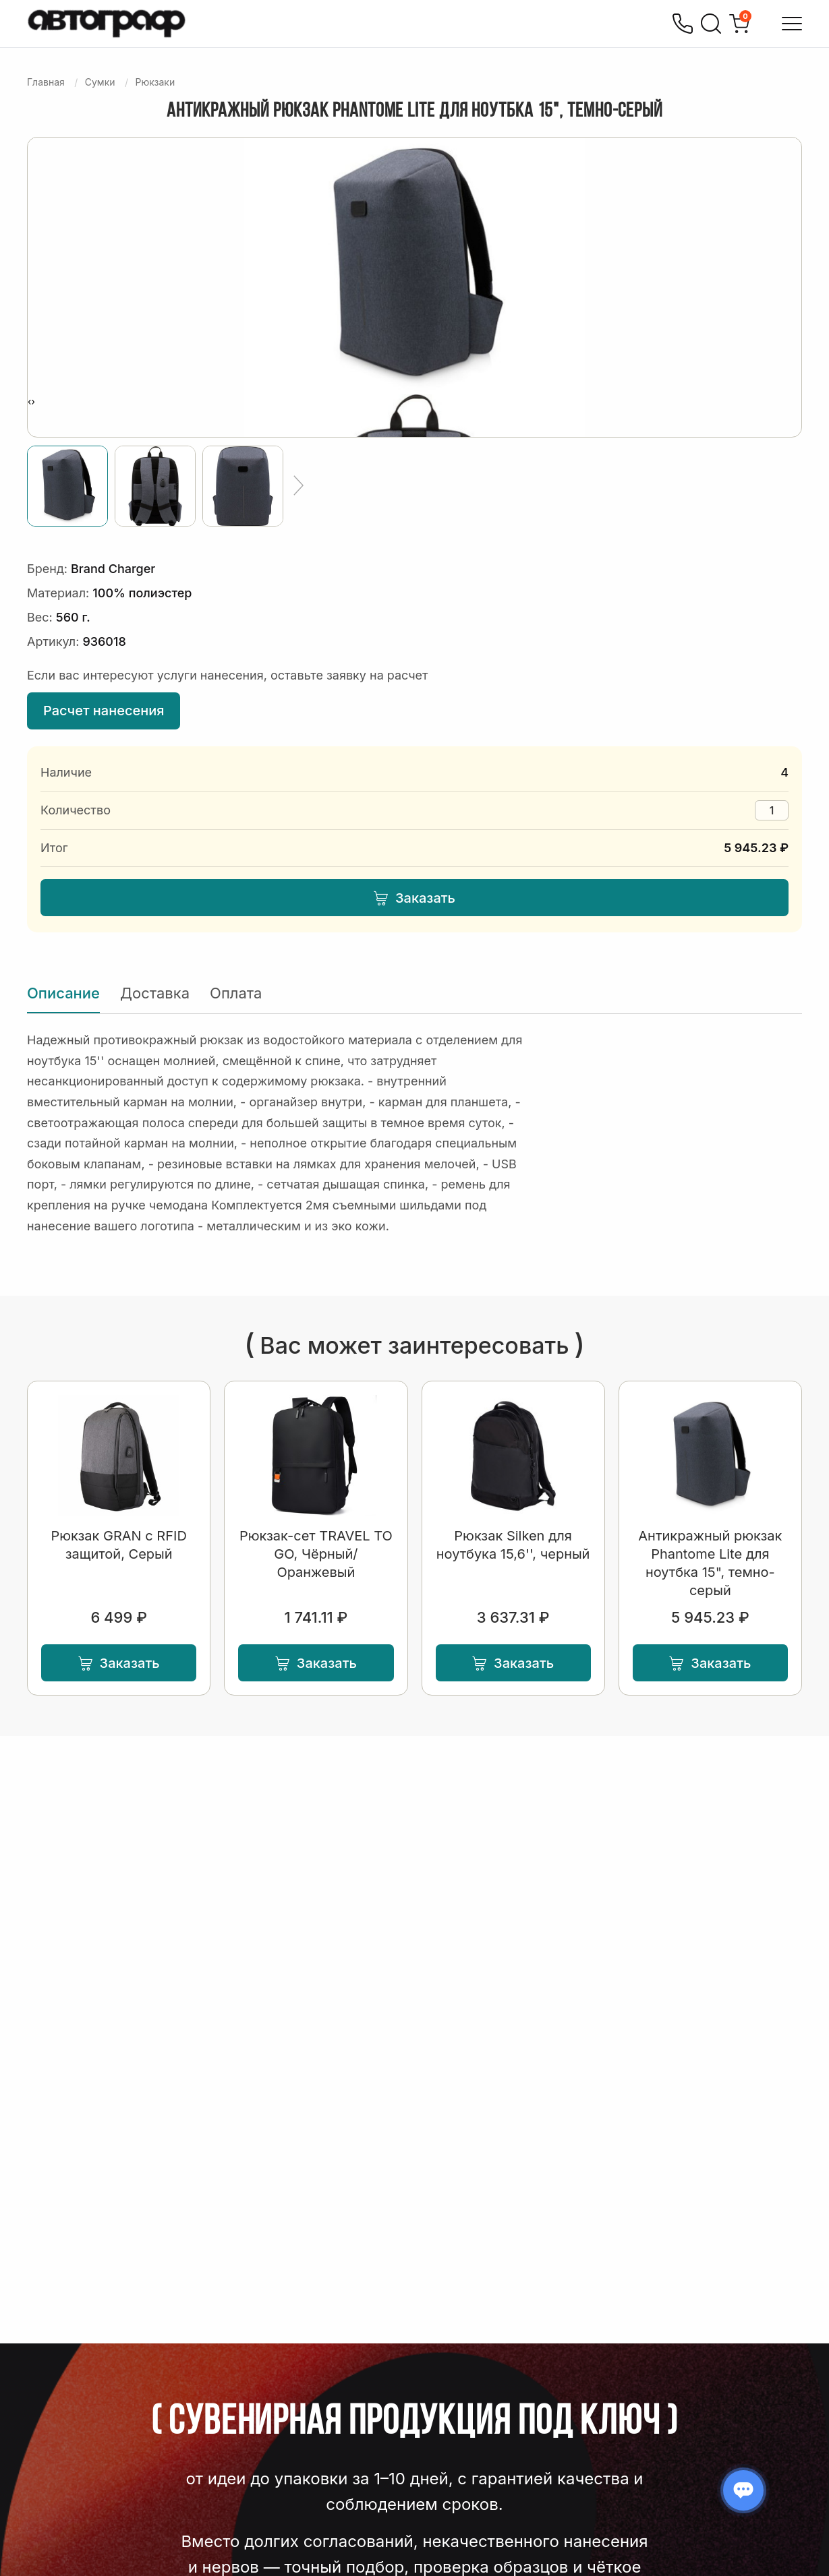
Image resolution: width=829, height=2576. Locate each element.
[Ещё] (298, 486)
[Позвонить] (683, 23)
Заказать (414, 898)
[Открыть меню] (792, 23)
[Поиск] (711, 23)
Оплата (236, 993)
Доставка (155, 993)
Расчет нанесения (103, 710)
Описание (63, 993)
